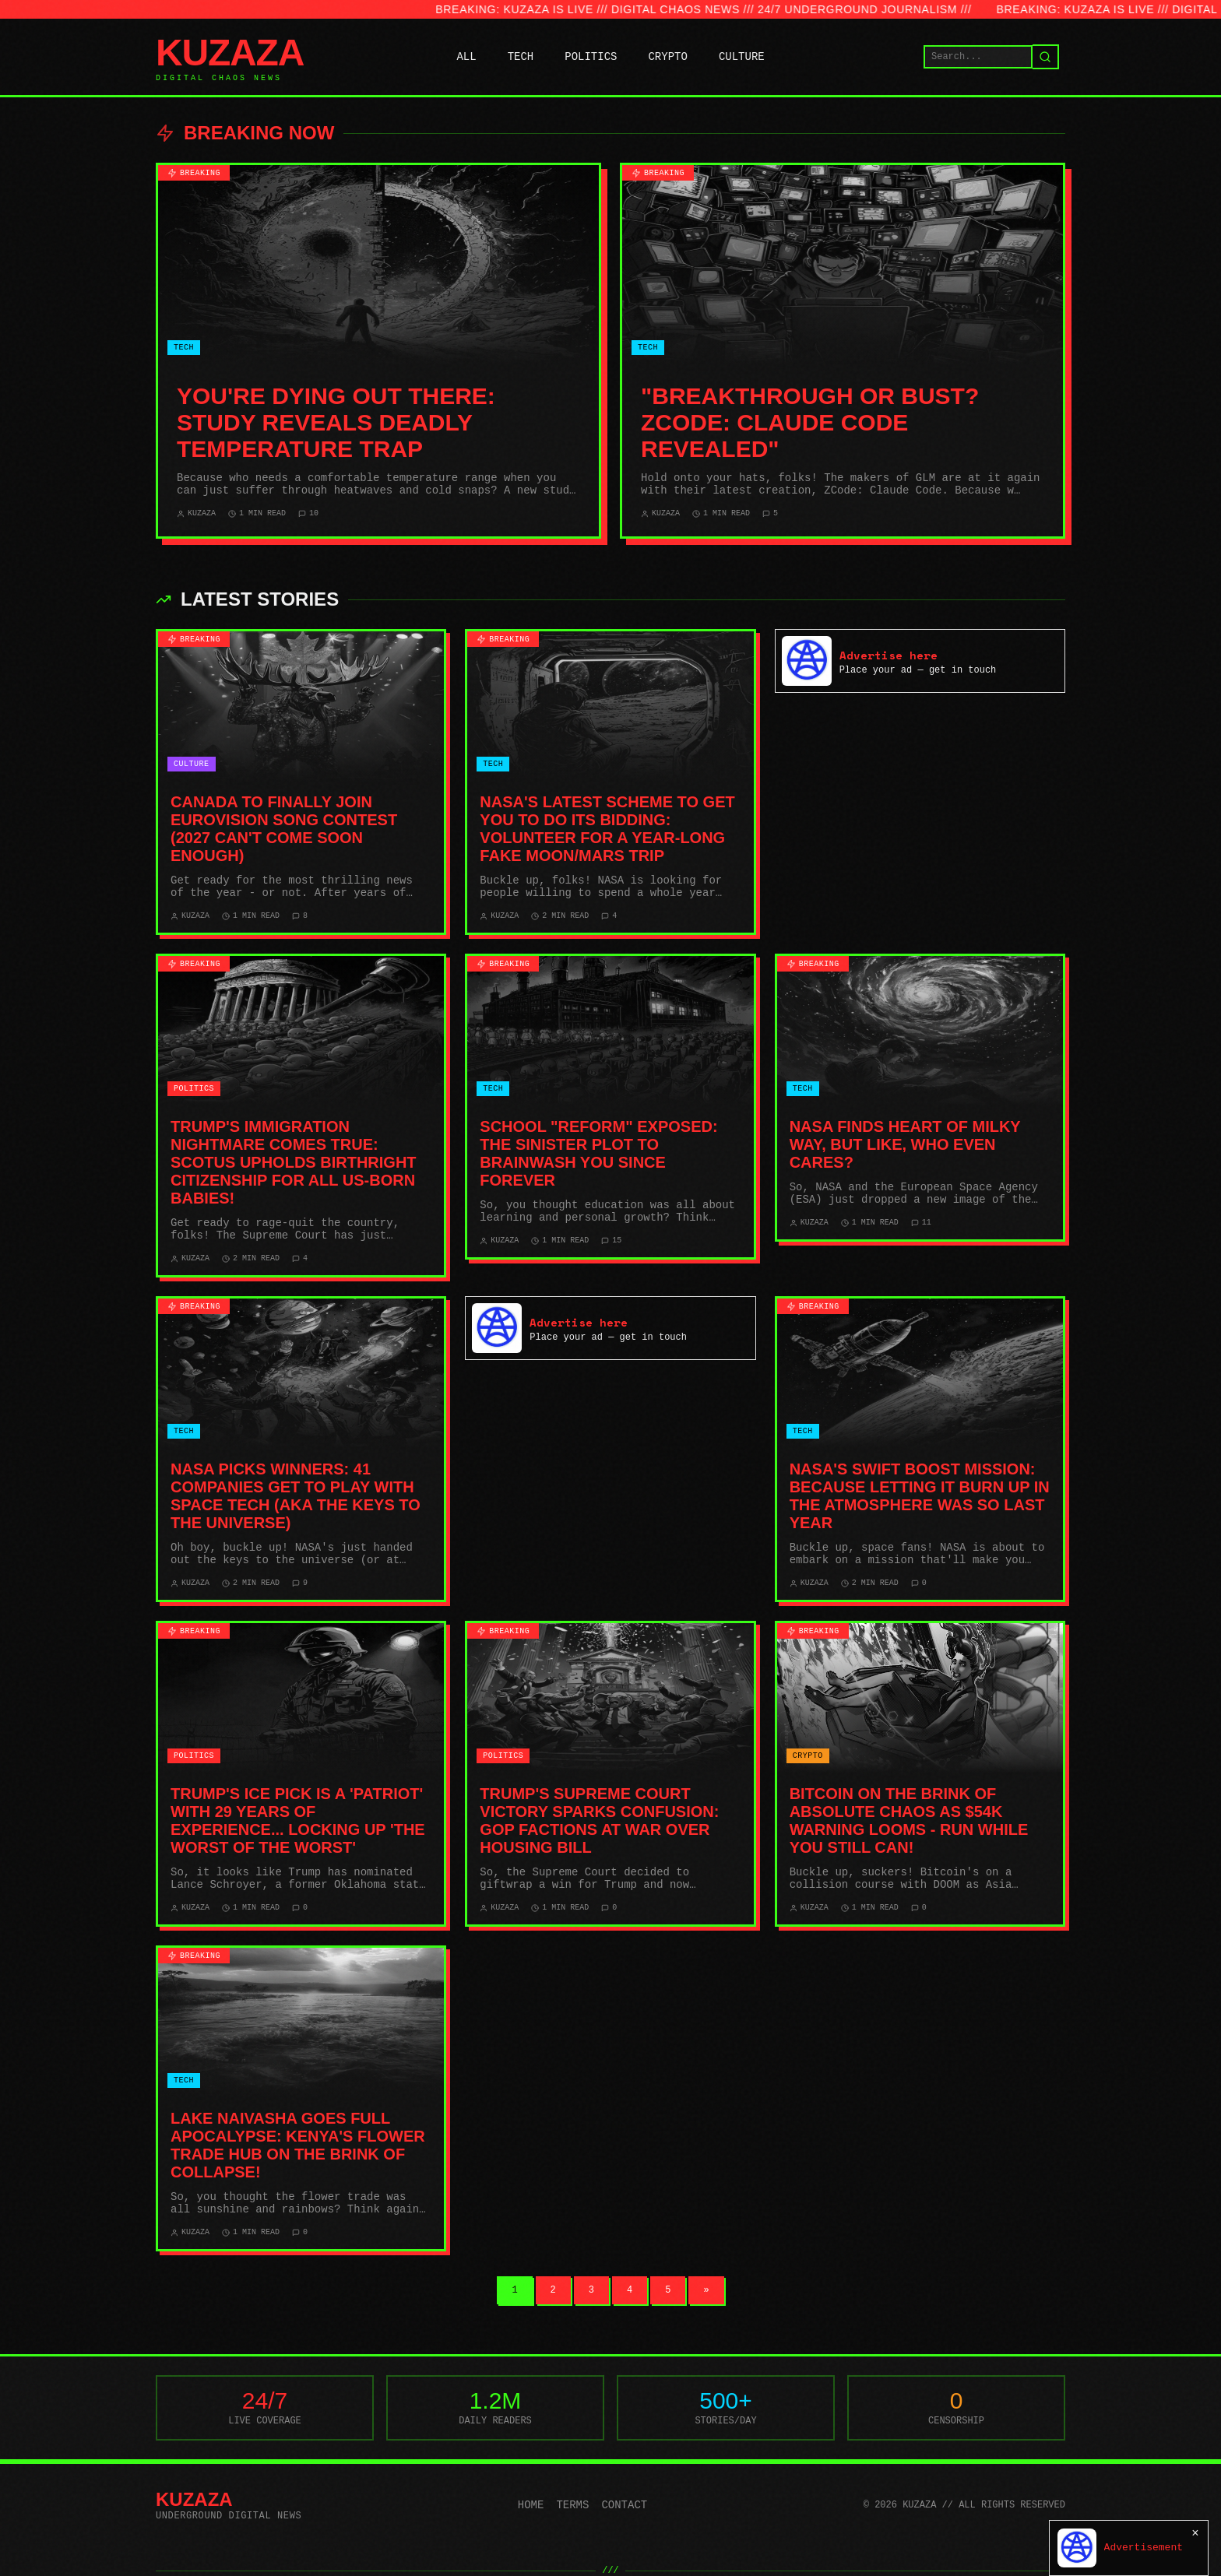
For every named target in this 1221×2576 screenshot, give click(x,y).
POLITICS (591, 57)
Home (531, 2505)
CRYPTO (667, 57)
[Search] (1046, 56)
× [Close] (1194, 2532)
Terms (572, 2505)
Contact (624, 2505)
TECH (521, 57)
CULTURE (742, 57)
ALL (466, 57)
